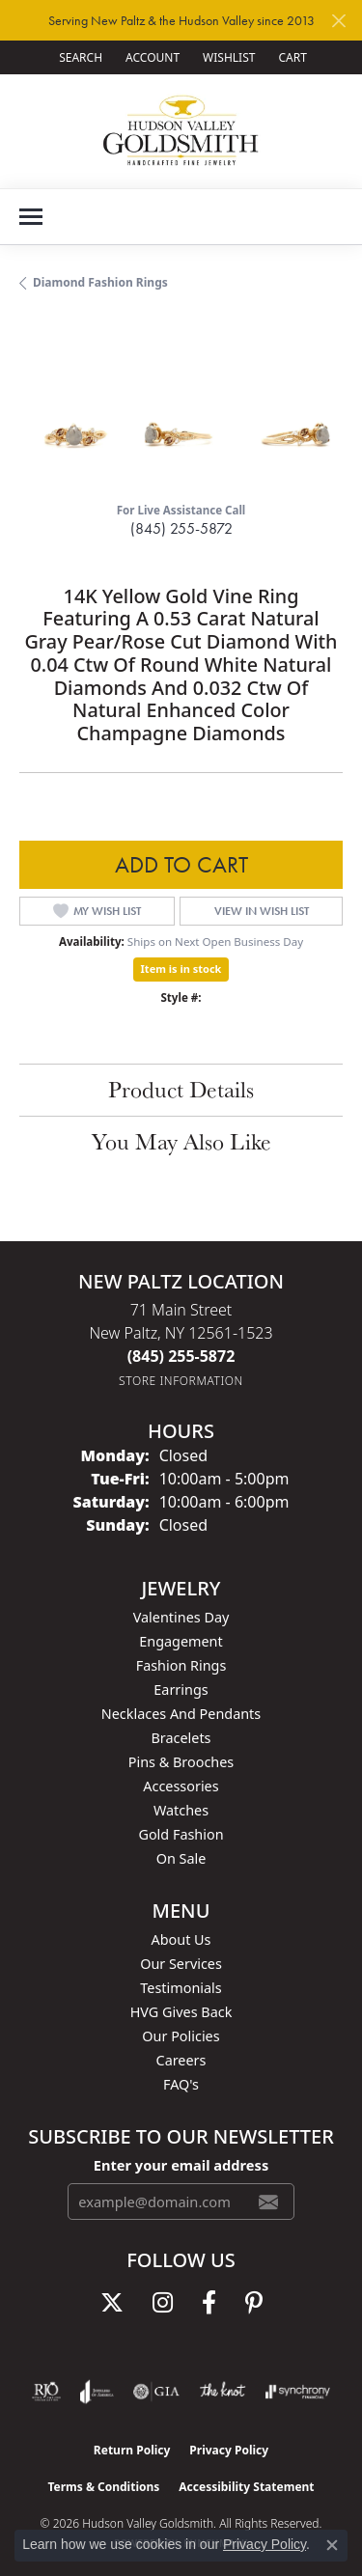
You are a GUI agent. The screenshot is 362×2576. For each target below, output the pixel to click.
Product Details (181, 1089)
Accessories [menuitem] (180, 1786)
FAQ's (181, 2084)
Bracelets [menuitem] (180, 1738)
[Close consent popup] (332, 2545)
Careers (181, 2060)
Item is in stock (181, 968)
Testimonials (180, 1988)
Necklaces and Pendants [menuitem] (181, 1713)
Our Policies (180, 2036)
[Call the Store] (181, 1356)
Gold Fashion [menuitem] (180, 1834)
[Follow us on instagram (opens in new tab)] (162, 2302)
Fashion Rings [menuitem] (181, 1665)
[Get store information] (181, 1380)
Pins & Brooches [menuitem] (181, 1762)
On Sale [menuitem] (181, 1858)
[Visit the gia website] (156, 2391)
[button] (78, 57)
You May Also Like (181, 1141)
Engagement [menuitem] (180, 1641)
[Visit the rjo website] (46, 2391)
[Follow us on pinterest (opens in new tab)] (254, 2302)
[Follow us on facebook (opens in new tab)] (209, 2302)
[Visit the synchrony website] (297, 2391)
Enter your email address (181, 2164)
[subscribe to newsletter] (268, 2201)
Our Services (181, 1963)
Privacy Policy (228, 2450)
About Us (181, 1939)
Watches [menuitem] (181, 1810)
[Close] (338, 21)
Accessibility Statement (246, 2487)
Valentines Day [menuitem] (181, 1617)
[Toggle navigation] (31, 216)
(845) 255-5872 (181, 528)
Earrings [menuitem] (180, 1689)
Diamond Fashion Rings (100, 282)
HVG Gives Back (181, 2012)
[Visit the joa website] (97, 2391)
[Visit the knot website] (222, 2391)
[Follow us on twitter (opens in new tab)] (112, 2302)
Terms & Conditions (103, 2487)
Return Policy (132, 2450)
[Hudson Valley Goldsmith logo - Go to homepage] (181, 131)
